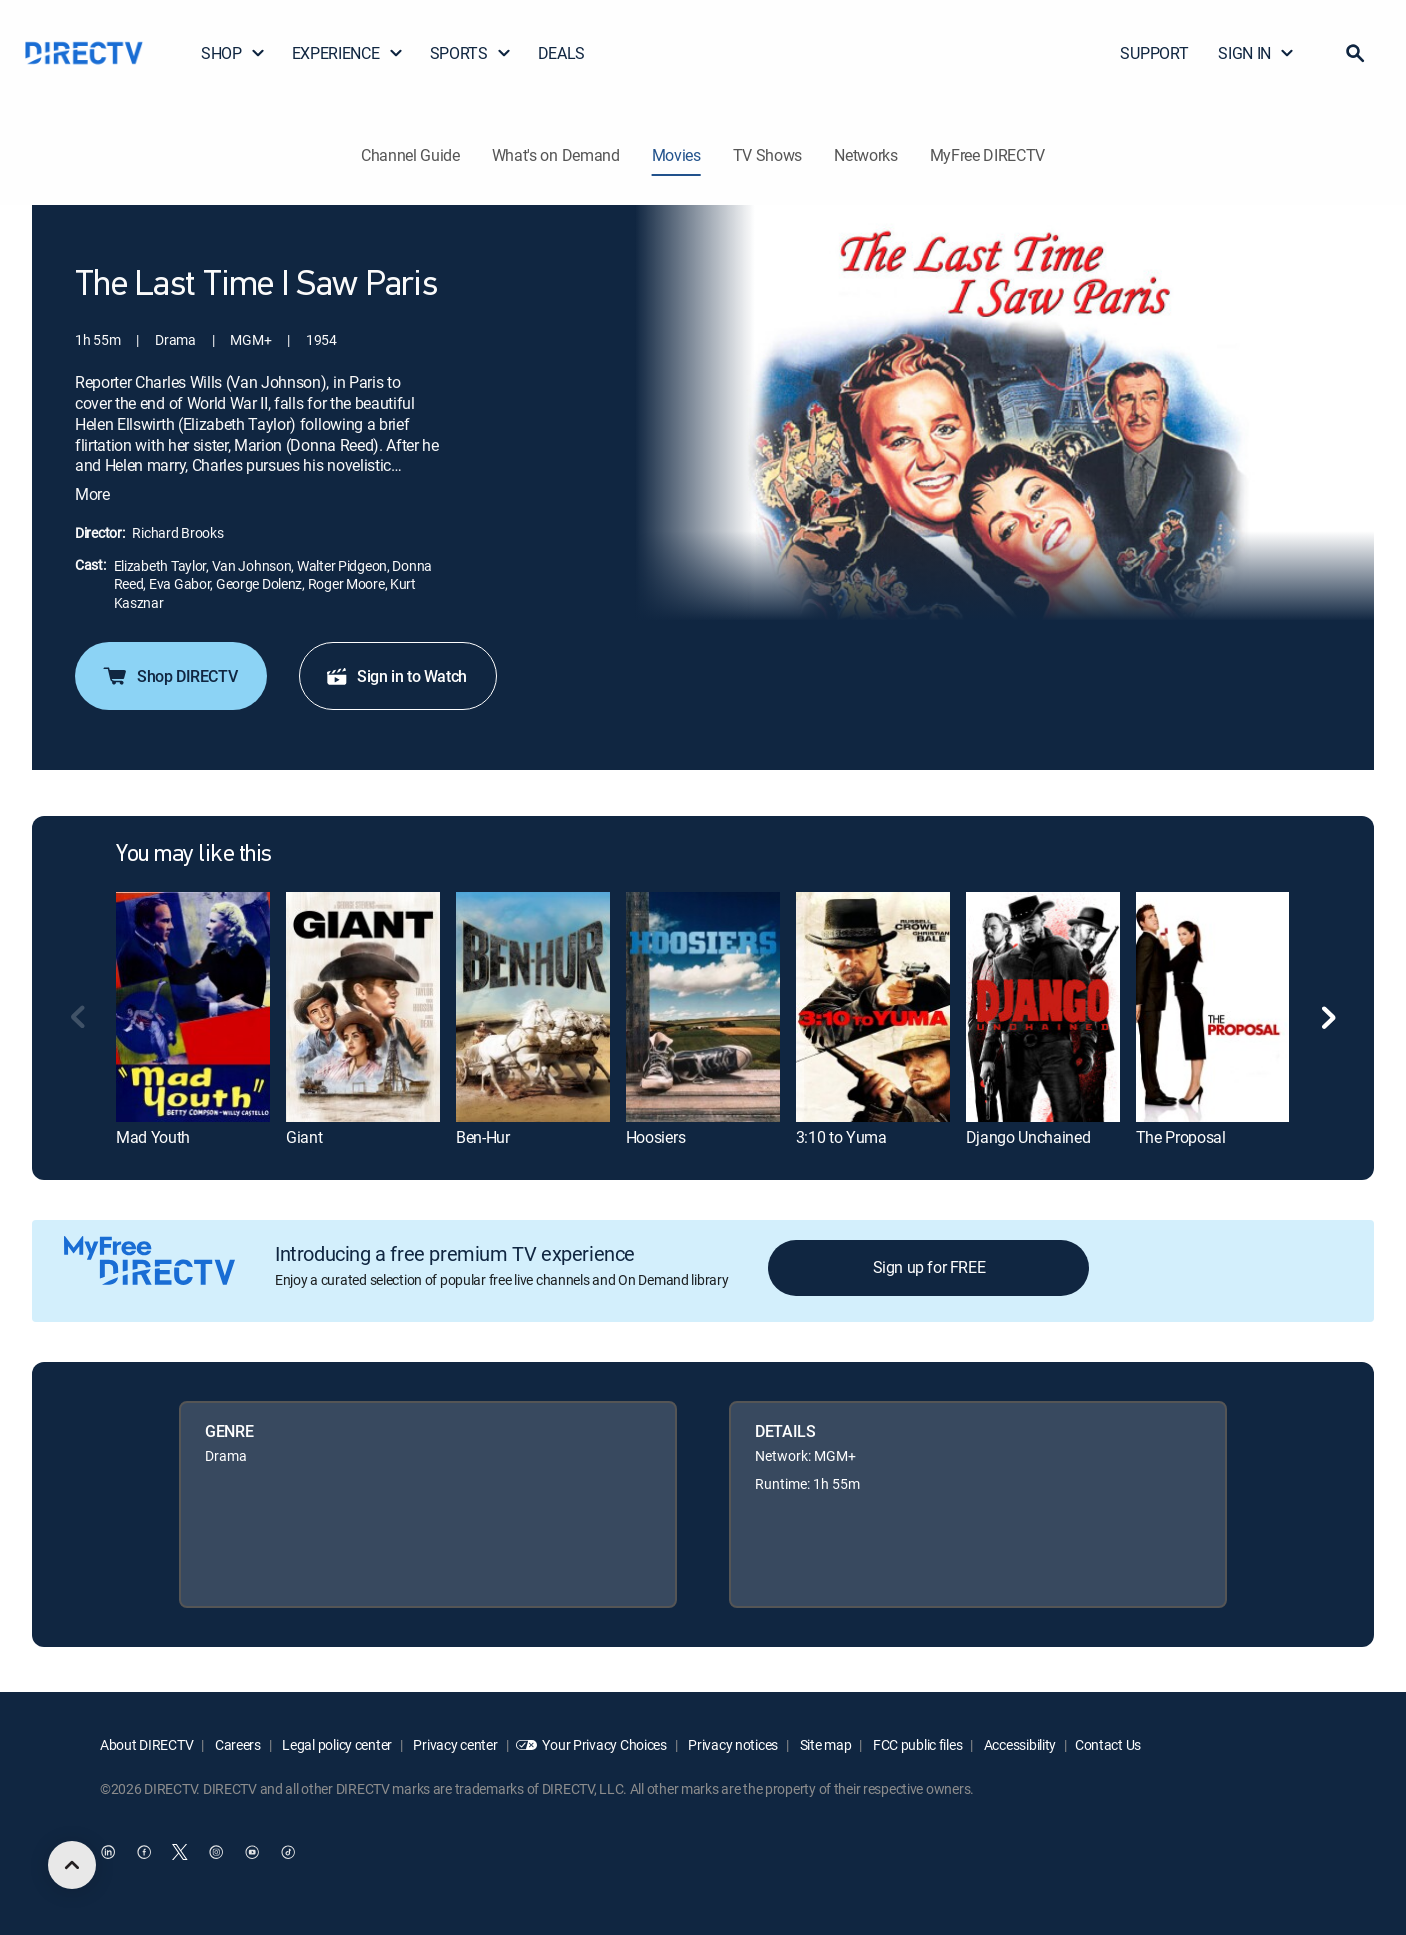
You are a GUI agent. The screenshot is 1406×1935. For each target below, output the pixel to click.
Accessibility (1018, 1744)
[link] (193, 1007)
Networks (865, 155)
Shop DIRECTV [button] (169, 676)
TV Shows (767, 155)
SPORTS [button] (471, 53)
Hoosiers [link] (655, 1137)
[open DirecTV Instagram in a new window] (216, 1852)
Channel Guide (410, 155)
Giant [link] (304, 1137)
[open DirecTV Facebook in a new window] (144, 1852)
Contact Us (1108, 1744)
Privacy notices (732, 1744)
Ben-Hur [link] (483, 1137)
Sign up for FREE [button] (929, 1267)
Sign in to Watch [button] (396, 676)
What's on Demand (556, 155)
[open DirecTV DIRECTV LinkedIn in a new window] (108, 1852)
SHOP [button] (233, 53)
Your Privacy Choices (604, 1744)
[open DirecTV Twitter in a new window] (180, 1852)
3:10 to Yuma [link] (841, 1137)
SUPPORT (1154, 53)
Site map (824, 1744)
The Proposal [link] (1181, 1137)
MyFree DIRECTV (988, 155)
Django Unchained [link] (1028, 1137)
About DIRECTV (146, 1744)
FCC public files (916, 1744)
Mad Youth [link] (153, 1137)
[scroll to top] (72, 1865)
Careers (236, 1744)
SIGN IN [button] (1256, 53)
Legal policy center (336, 1744)
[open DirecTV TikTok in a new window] (288, 1852)
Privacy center (454, 1744)
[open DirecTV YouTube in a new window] (252, 1852)
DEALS (561, 53)
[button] (1355, 53)
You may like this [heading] (194, 855)
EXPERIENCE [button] (348, 53)
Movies (676, 155)
